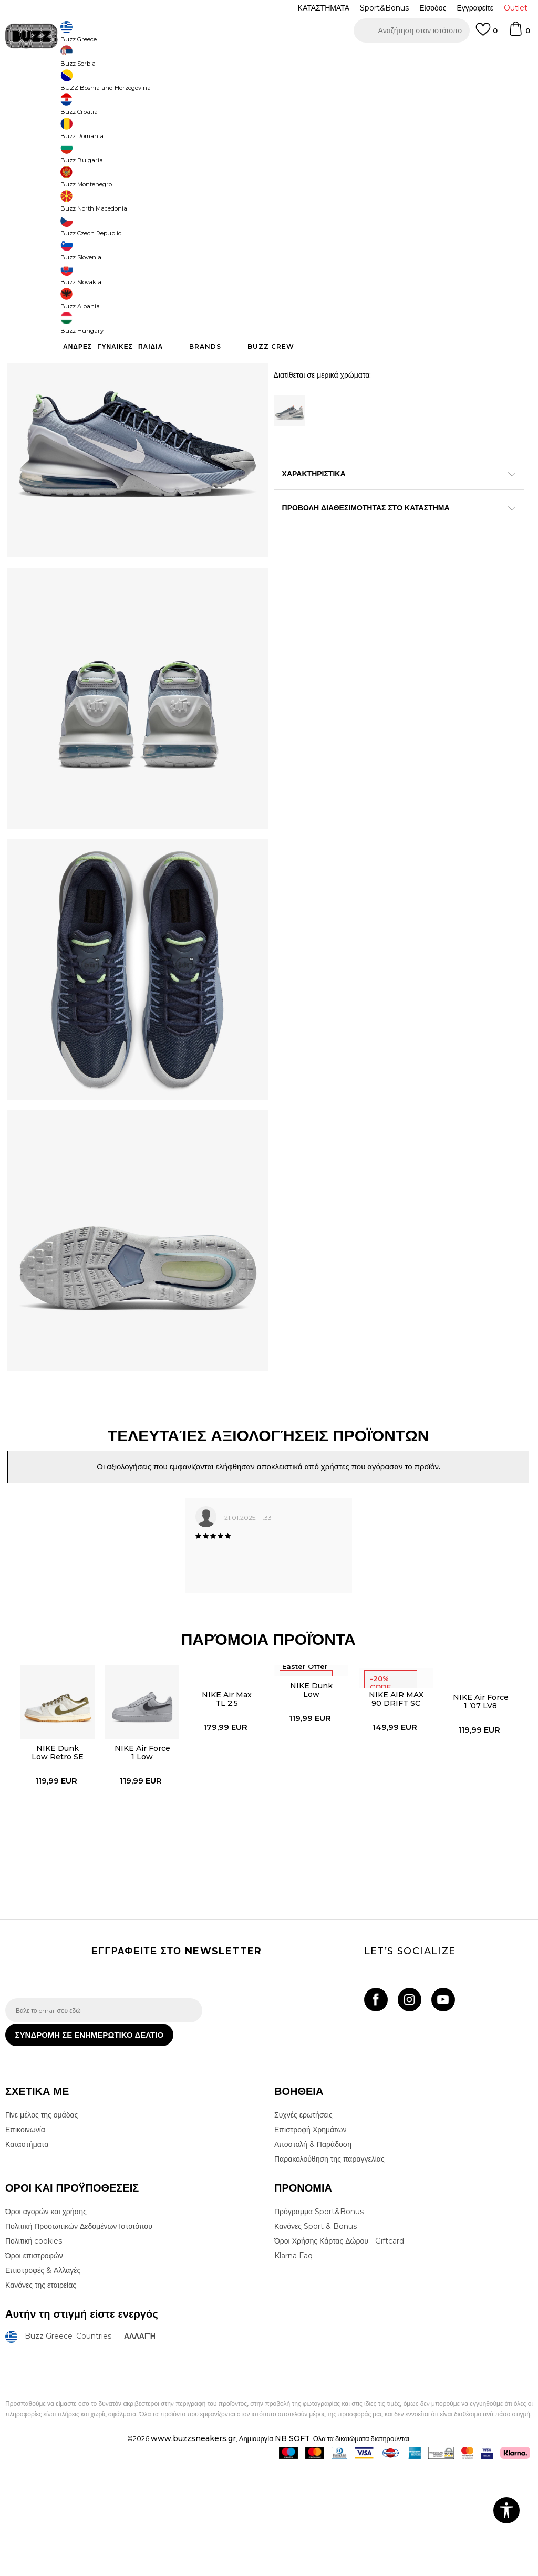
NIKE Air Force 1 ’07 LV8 (481, 1798)
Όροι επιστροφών (34, 2364)
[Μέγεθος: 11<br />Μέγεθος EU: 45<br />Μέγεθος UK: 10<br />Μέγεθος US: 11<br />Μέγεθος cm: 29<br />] (289, 291)
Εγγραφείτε (475, 8)
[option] (269, 57)
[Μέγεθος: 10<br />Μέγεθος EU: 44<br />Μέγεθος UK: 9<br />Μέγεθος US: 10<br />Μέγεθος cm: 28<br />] (446, 268)
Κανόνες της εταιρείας (40, 2393)
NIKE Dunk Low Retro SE (56, 1850)
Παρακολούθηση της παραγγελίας (329, 2267)
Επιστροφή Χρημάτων (310, 2238)
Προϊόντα (85, 84)
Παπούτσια (121, 84)
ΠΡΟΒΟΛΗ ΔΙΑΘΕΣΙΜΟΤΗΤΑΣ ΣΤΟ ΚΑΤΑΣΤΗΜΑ (394, 565)
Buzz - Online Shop (35, 84)
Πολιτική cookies (33, 2349)
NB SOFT (292, 2546)
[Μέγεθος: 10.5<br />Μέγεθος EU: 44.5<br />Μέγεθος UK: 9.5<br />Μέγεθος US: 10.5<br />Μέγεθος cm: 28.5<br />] (486, 268)
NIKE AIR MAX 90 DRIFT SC (396, 1796)
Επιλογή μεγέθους (303, 250)
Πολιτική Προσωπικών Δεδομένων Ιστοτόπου (78, 2335)
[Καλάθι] (519, 33)
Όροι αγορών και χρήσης (46, 2320)
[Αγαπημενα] (486, 34)
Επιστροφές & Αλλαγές (42, 2379)
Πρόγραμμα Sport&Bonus (319, 2320)
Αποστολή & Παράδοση (312, 2253)
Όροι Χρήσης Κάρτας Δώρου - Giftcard (339, 2349)
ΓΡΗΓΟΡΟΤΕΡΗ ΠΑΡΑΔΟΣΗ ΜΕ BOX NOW (237, 57)
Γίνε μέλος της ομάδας (41, 2223)
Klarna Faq (293, 2364)
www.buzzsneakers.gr (193, 2546)
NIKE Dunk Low (311, 1787)
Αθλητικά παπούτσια (172, 84)
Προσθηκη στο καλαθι (381, 400)
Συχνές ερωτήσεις (303, 2223)
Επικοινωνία (25, 2238)
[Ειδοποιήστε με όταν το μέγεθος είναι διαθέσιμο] (289, 268)
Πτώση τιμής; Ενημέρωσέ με (485, 200)
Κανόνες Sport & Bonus (315, 2335)
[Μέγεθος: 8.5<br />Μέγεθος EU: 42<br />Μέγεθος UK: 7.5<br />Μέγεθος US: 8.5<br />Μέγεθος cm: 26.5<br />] (328, 268)
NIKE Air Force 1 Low (141, 1850)
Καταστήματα (26, 2253)
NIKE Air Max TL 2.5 (226, 1796)
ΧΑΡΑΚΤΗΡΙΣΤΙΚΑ (394, 531)
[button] (412, 30)
